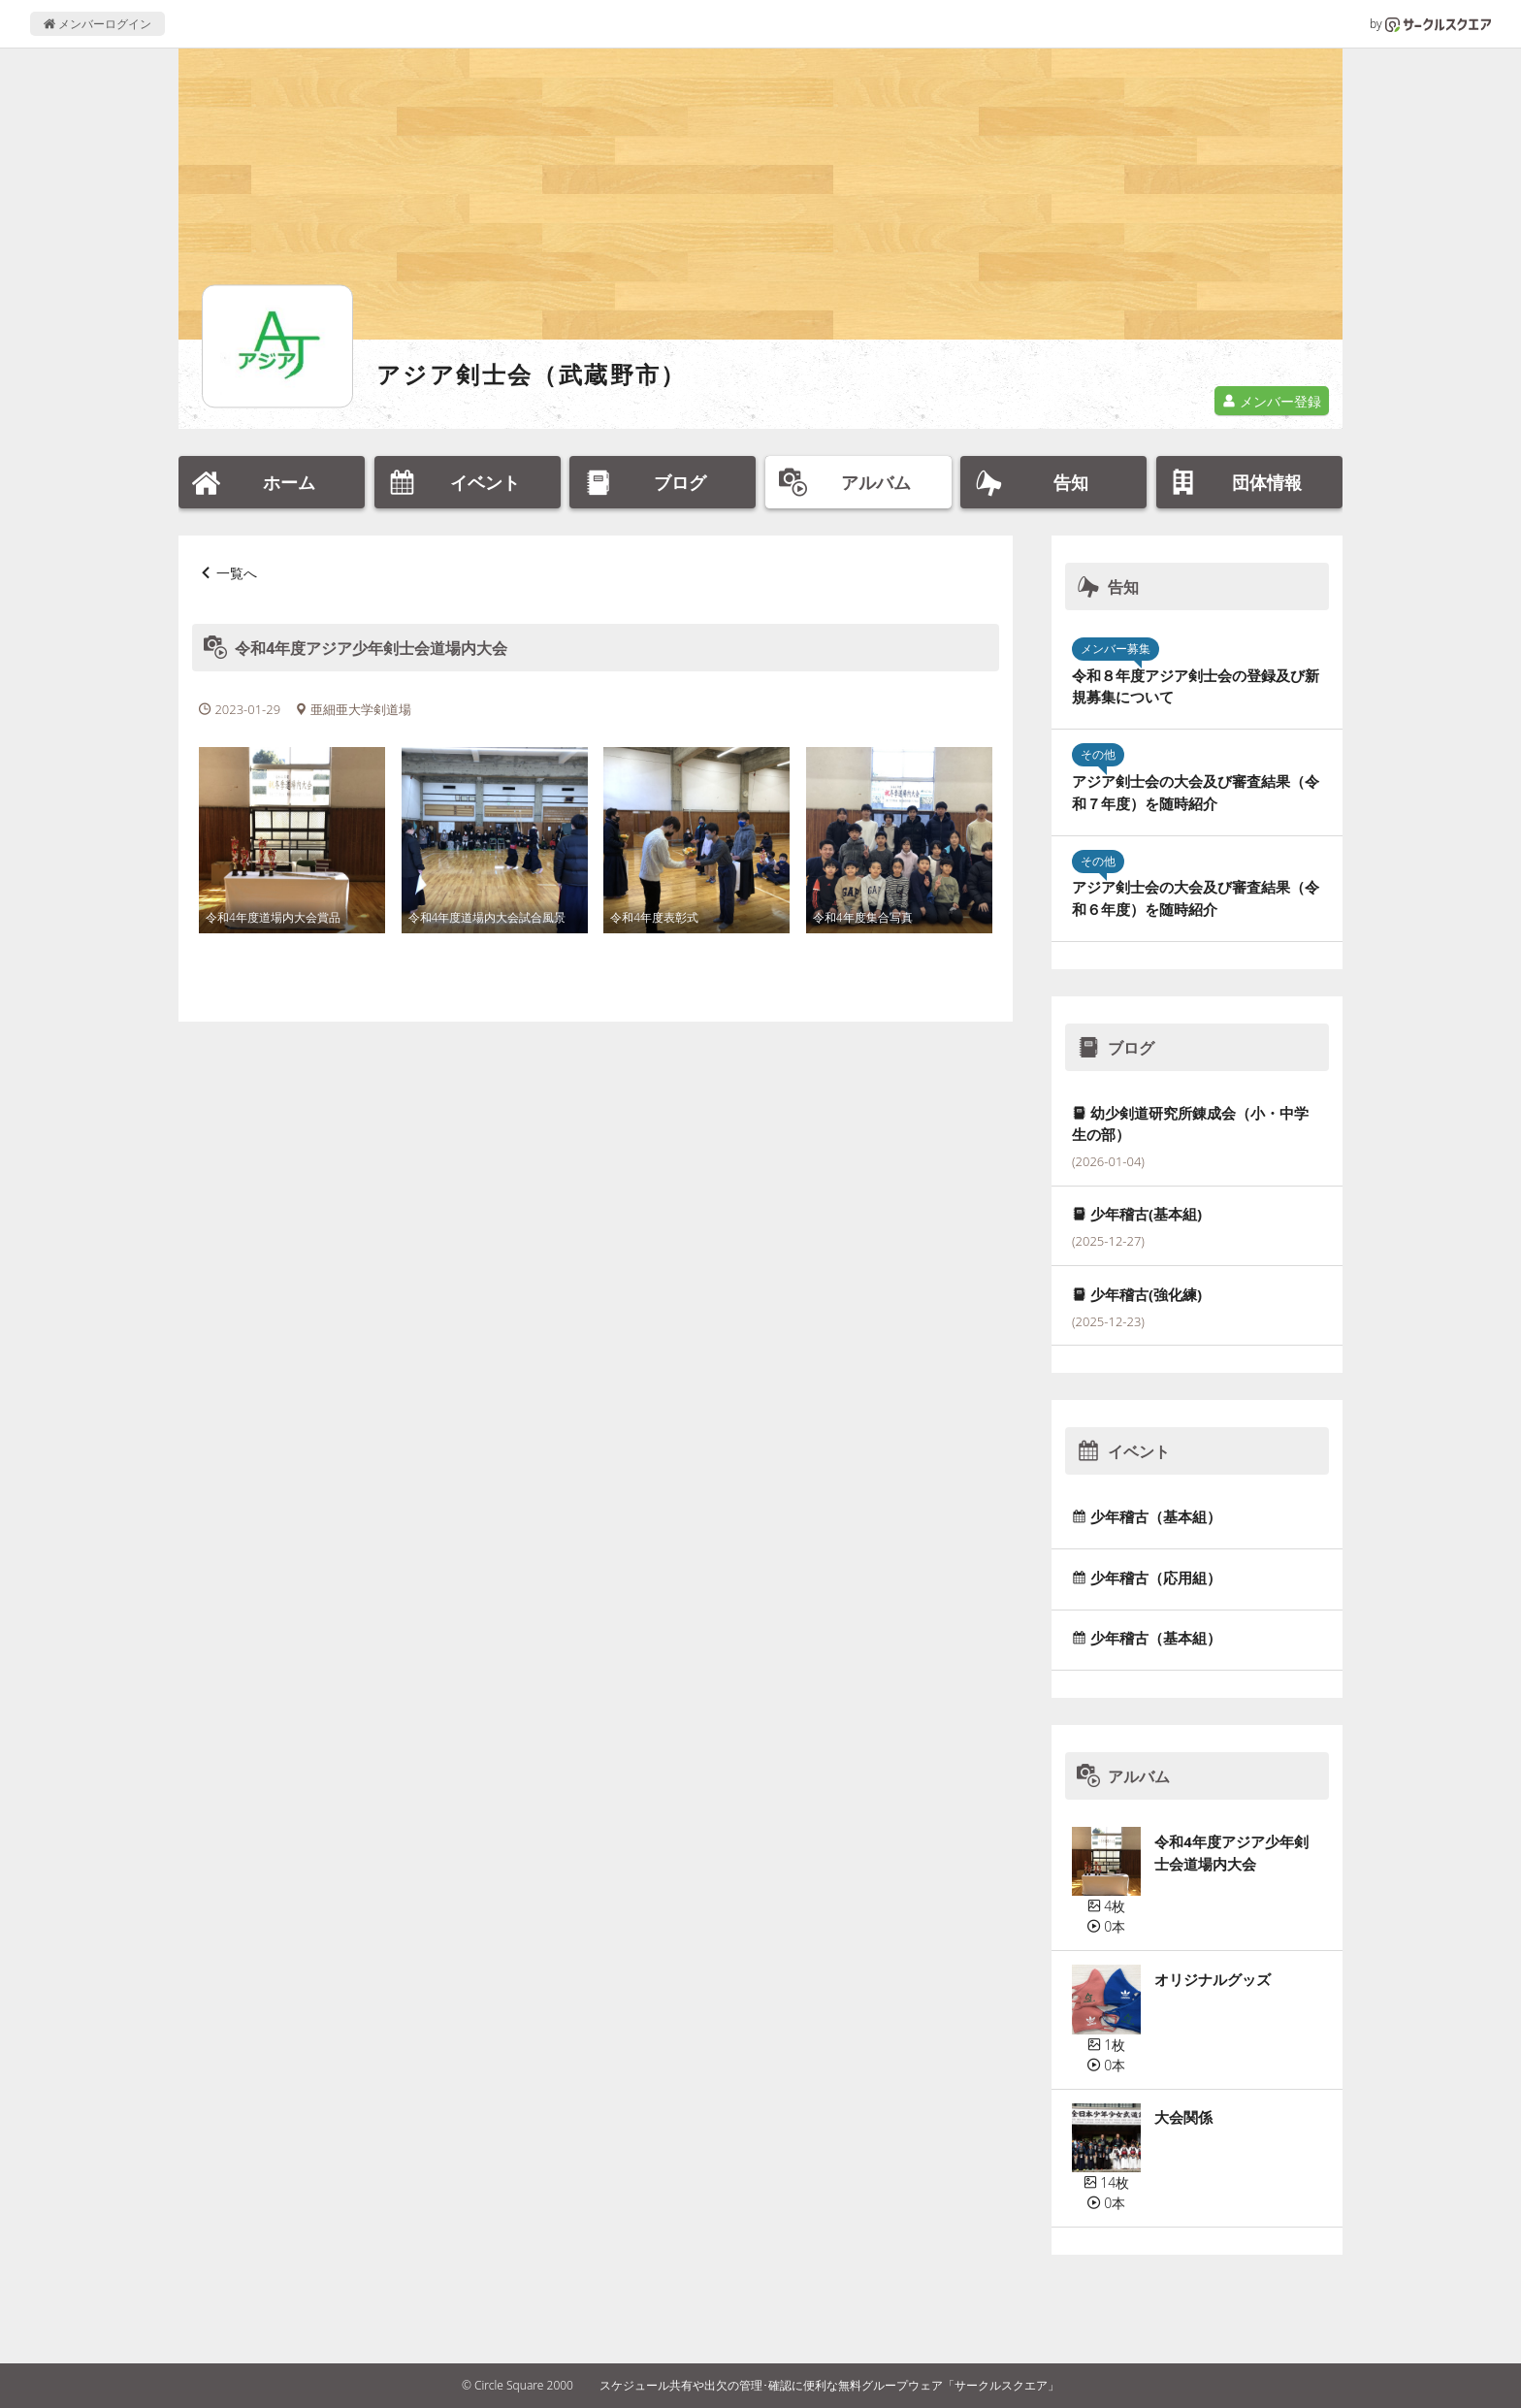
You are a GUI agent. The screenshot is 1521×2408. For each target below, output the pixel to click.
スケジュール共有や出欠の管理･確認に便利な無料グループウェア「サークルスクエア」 (829, 2385)
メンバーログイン (97, 24)
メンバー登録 (1271, 401)
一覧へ (236, 573)
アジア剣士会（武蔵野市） (531, 374)
